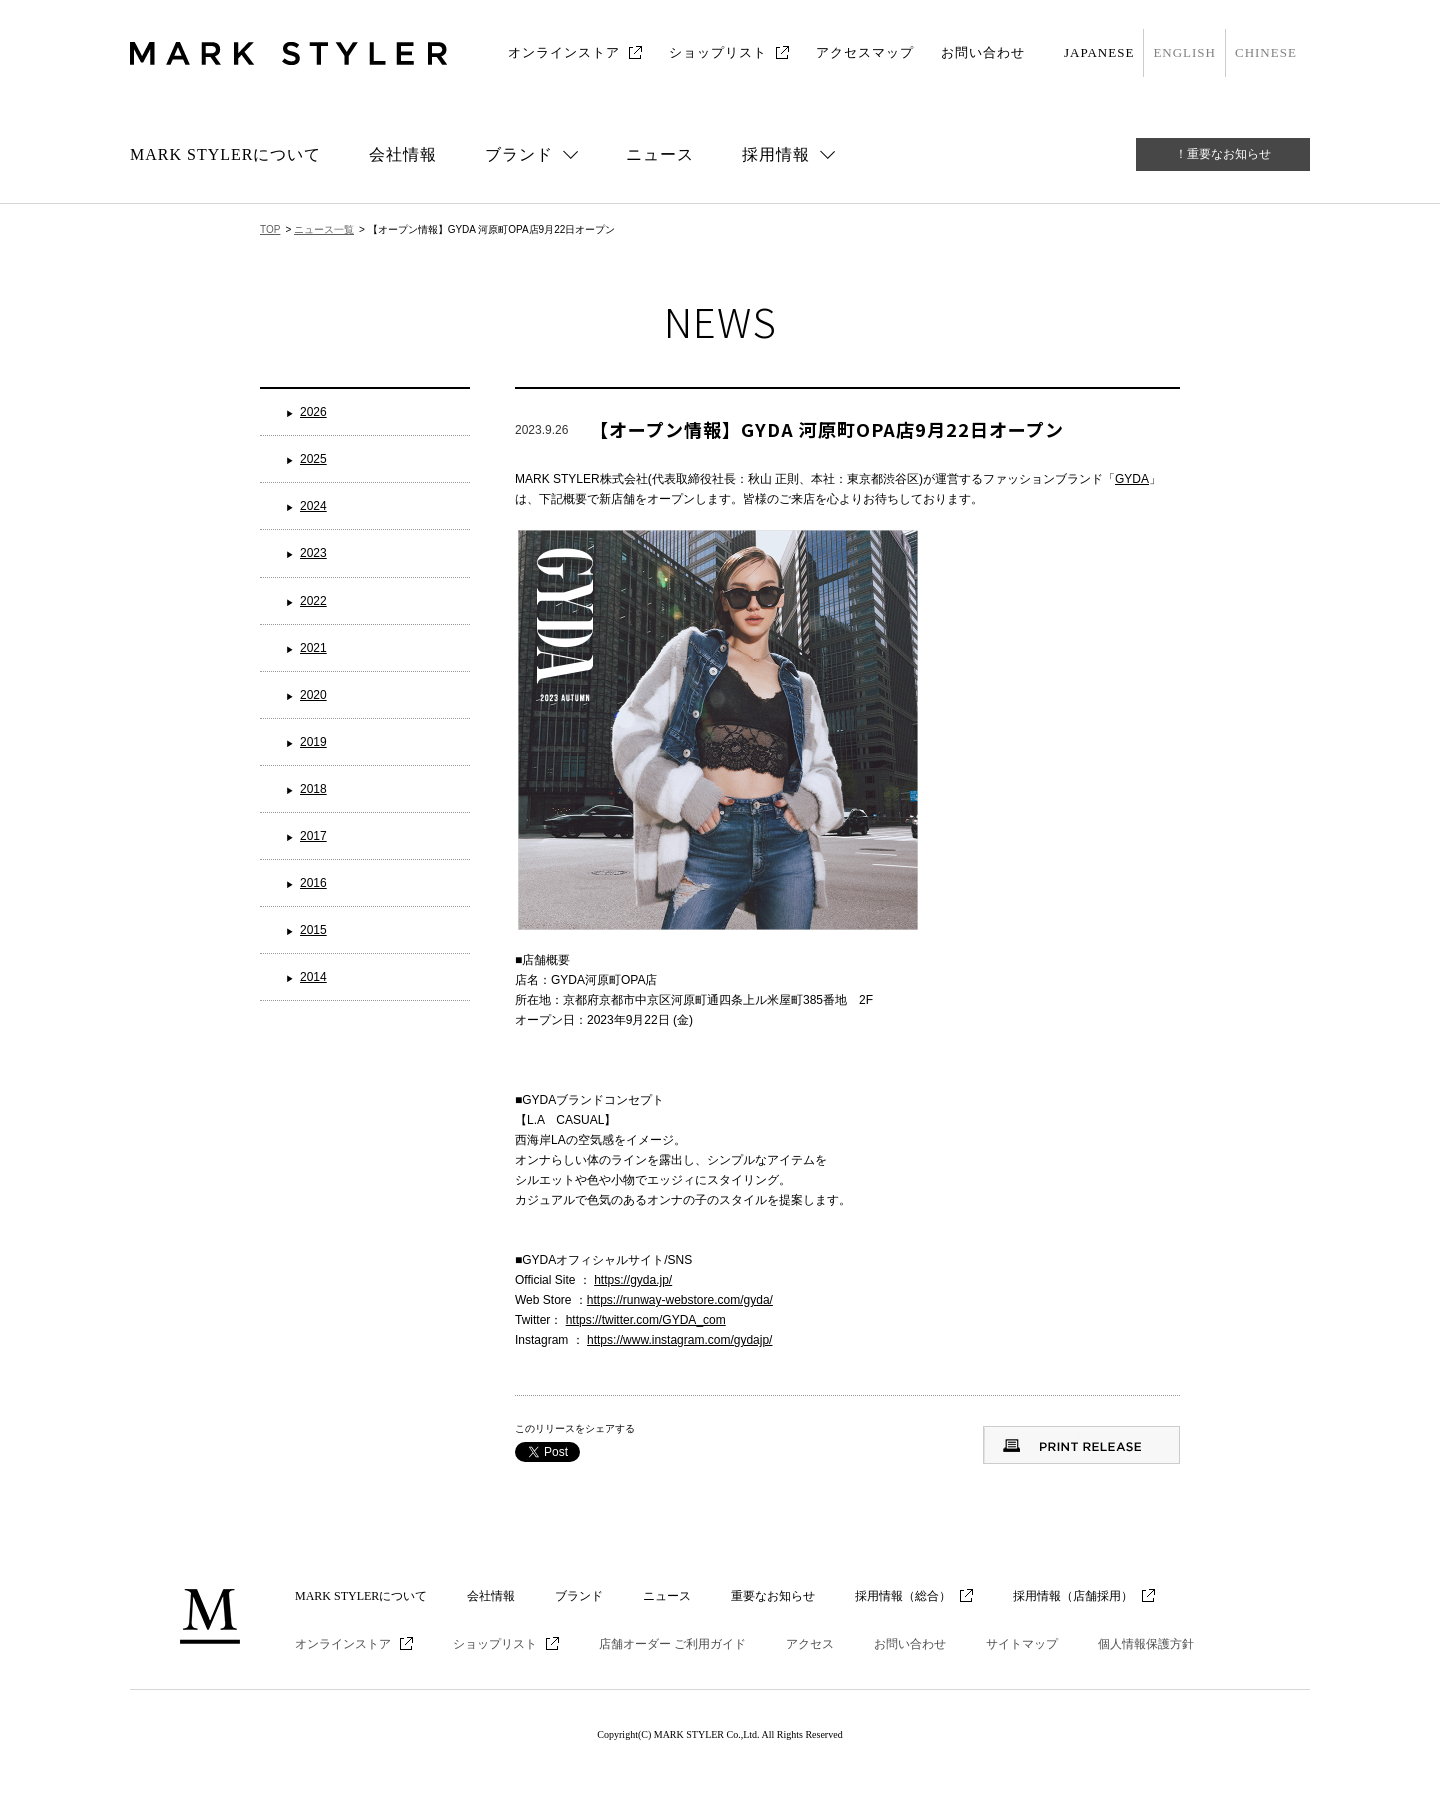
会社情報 (403, 154)
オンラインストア (564, 52)
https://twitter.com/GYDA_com (646, 1320)
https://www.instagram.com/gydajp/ (679, 1340)
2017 (313, 836)
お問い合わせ (983, 52)
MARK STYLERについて (225, 154)
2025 (313, 459)
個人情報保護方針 (1146, 1644)
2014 (313, 977)
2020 (313, 695)
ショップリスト (718, 52)
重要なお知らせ (773, 1596)
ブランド (579, 1596)
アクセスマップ (865, 52)
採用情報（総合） (903, 1596)
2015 (313, 930)
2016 (313, 883)
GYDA (1132, 479)
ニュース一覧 (324, 229)
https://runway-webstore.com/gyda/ (680, 1300)
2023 (313, 553)
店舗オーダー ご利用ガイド (672, 1644)
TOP (270, 229)
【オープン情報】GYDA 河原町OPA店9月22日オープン (827, 429)
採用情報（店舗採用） (1073, 1596)
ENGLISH (1184, 52)
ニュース (660, 154)
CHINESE (1266, 52)
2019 (313, 742)
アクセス (810, 1644)
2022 (313, 601)
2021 (313, 648)
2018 (313, 789)
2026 (313, 412)
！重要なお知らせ (1223, 154)
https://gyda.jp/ (633, 1280)
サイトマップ (1022, 1644)
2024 (313, 506)
